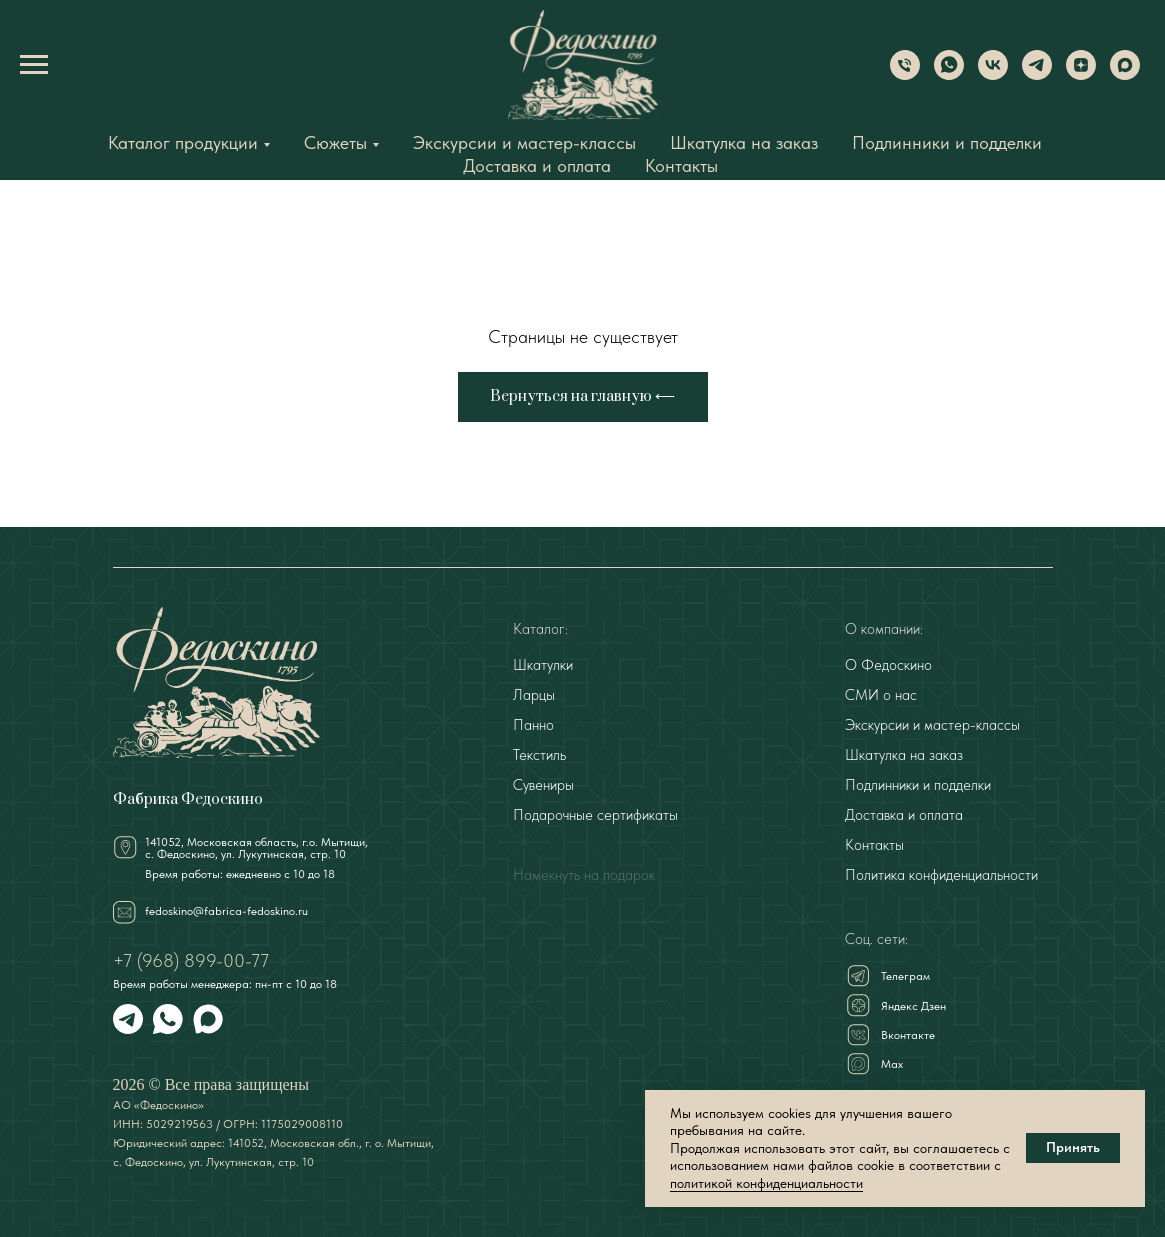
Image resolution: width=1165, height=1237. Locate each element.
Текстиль (539, 755)
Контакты (681, 165)
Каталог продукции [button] (183, 142)
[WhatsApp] (949, 74)
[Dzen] (1081, 74)
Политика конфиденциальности (941, 875)
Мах (892, 1064)
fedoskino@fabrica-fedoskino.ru (226, 911)
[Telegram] (1037, 74)
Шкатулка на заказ (744, 142)
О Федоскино (888, 665)
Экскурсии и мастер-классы (524, 142)
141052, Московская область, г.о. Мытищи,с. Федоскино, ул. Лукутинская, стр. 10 (256, 848)
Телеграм (905, 976)
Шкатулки (543, 665)
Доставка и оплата (537, 165)
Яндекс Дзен (913, 1006)
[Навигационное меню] (34, 65)
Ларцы (534, 695)
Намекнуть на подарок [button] (584, 875)
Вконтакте (908, 1035)
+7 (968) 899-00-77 (191, 960)
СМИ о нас (881, 695)
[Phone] (905, 74)
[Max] (1125, 74)
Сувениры (543, 785)
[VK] (993, 74)
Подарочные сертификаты (595, 815)
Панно (533, 725)
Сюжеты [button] (335, 142)
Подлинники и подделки (947, 142)
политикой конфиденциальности (766, 1183)
